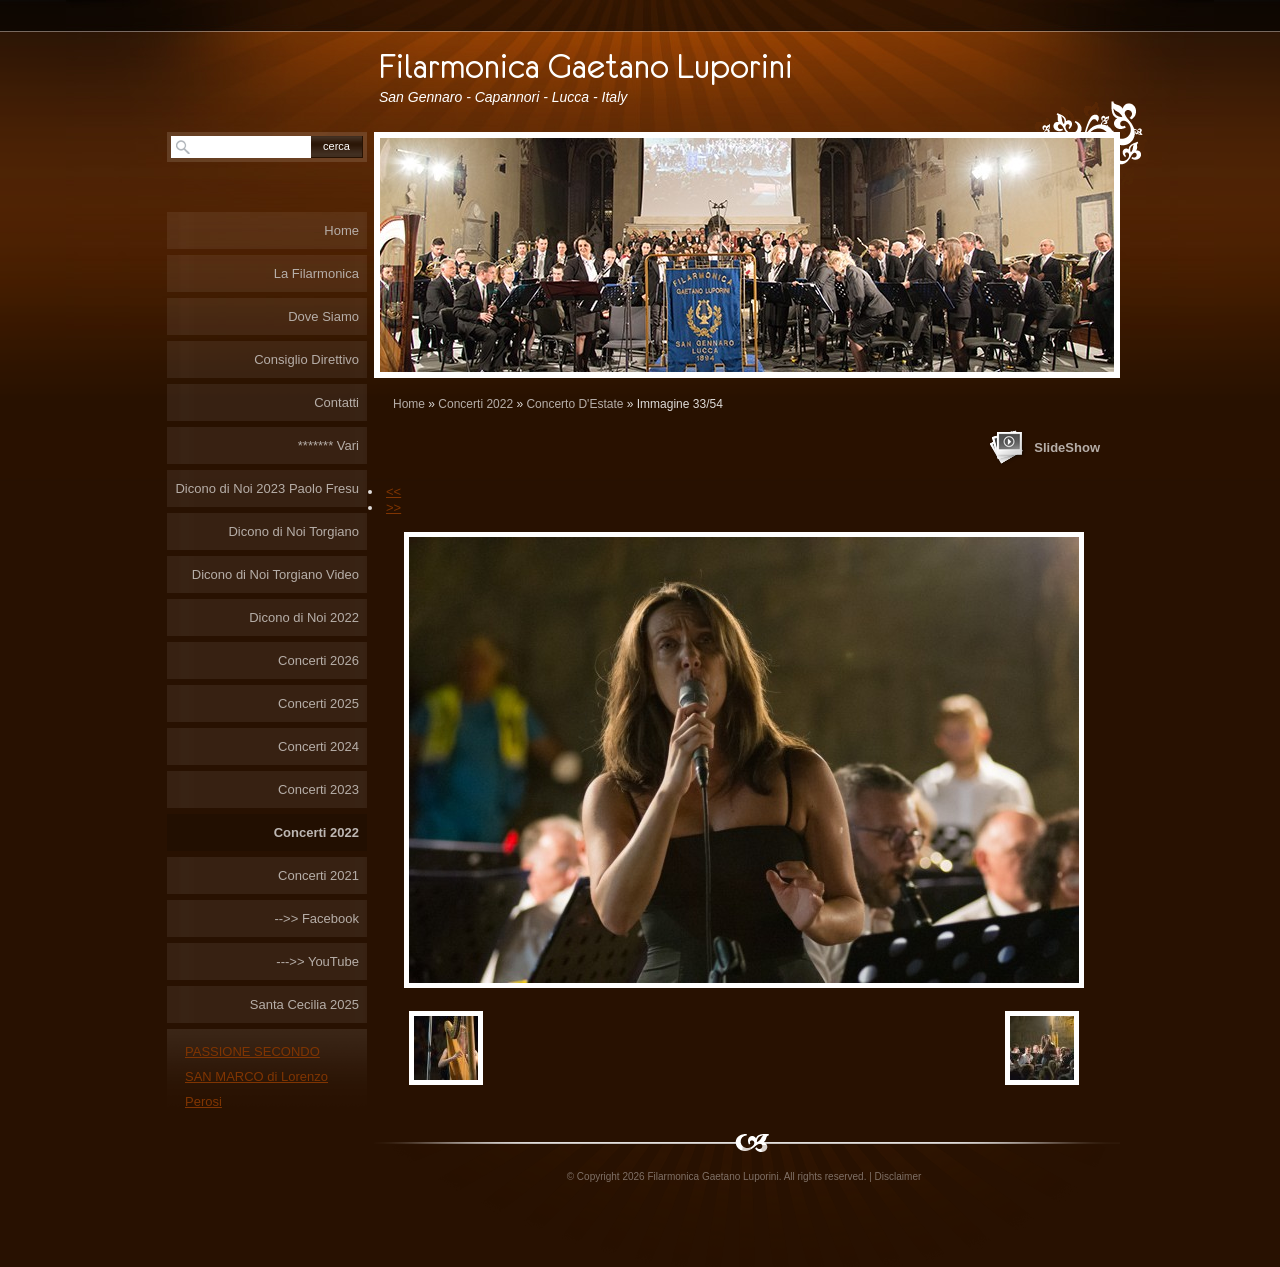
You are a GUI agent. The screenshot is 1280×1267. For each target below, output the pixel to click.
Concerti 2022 (475, 404)
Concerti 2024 (318, 746)
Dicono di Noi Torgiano (293, 531)
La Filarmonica (316, 273)
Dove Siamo (323, 316)
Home (409, 404)
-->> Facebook (316, 918)
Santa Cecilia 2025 (304, 1004)
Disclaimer (898, 1176)
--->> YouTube (317, 961)
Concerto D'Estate (574, 404)
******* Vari (328, 445)
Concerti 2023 (318, 789)
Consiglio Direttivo (306, 359)
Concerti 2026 (318, 660)
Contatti (336, 402)
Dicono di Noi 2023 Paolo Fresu (267, 488)
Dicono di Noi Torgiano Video (275, 574)
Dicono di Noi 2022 (304, 617)
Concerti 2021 (318, 875)
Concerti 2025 (318, 703)
